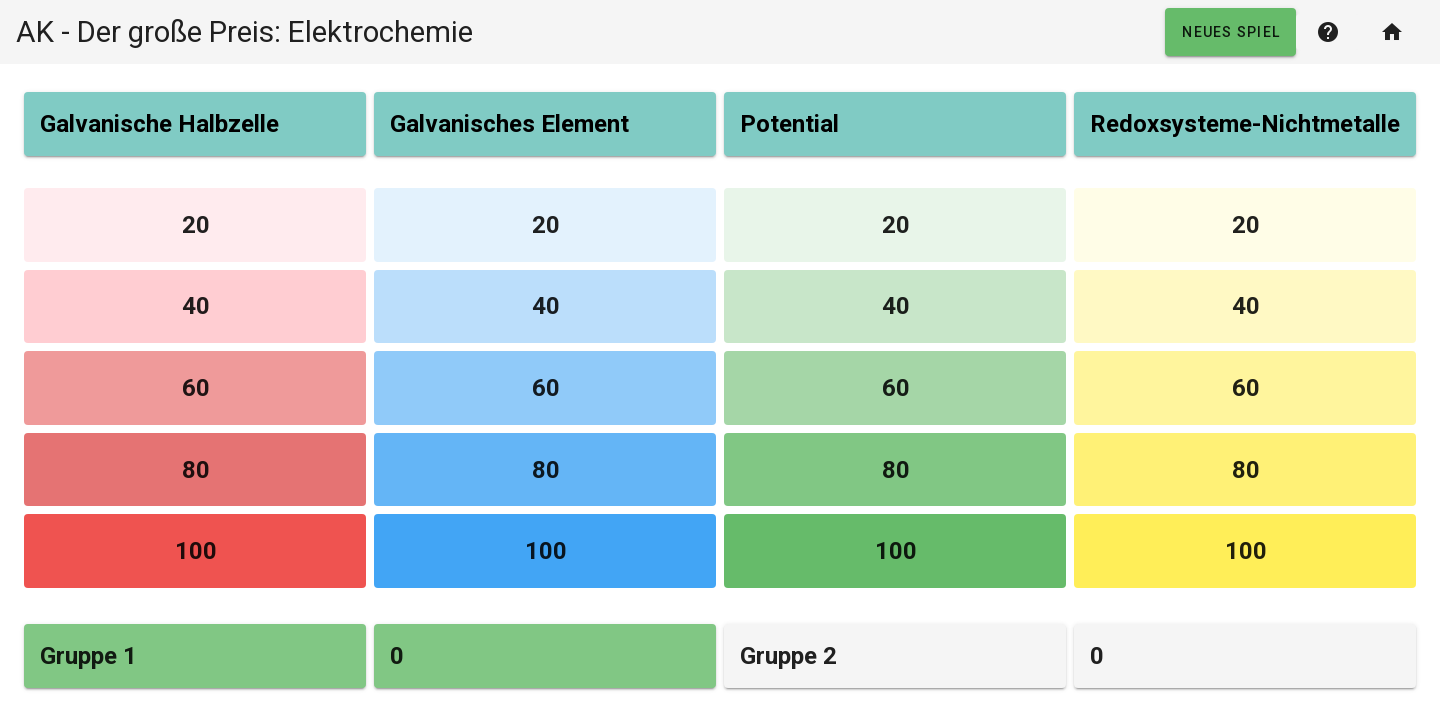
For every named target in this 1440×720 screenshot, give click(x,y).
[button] (1230, 32)
